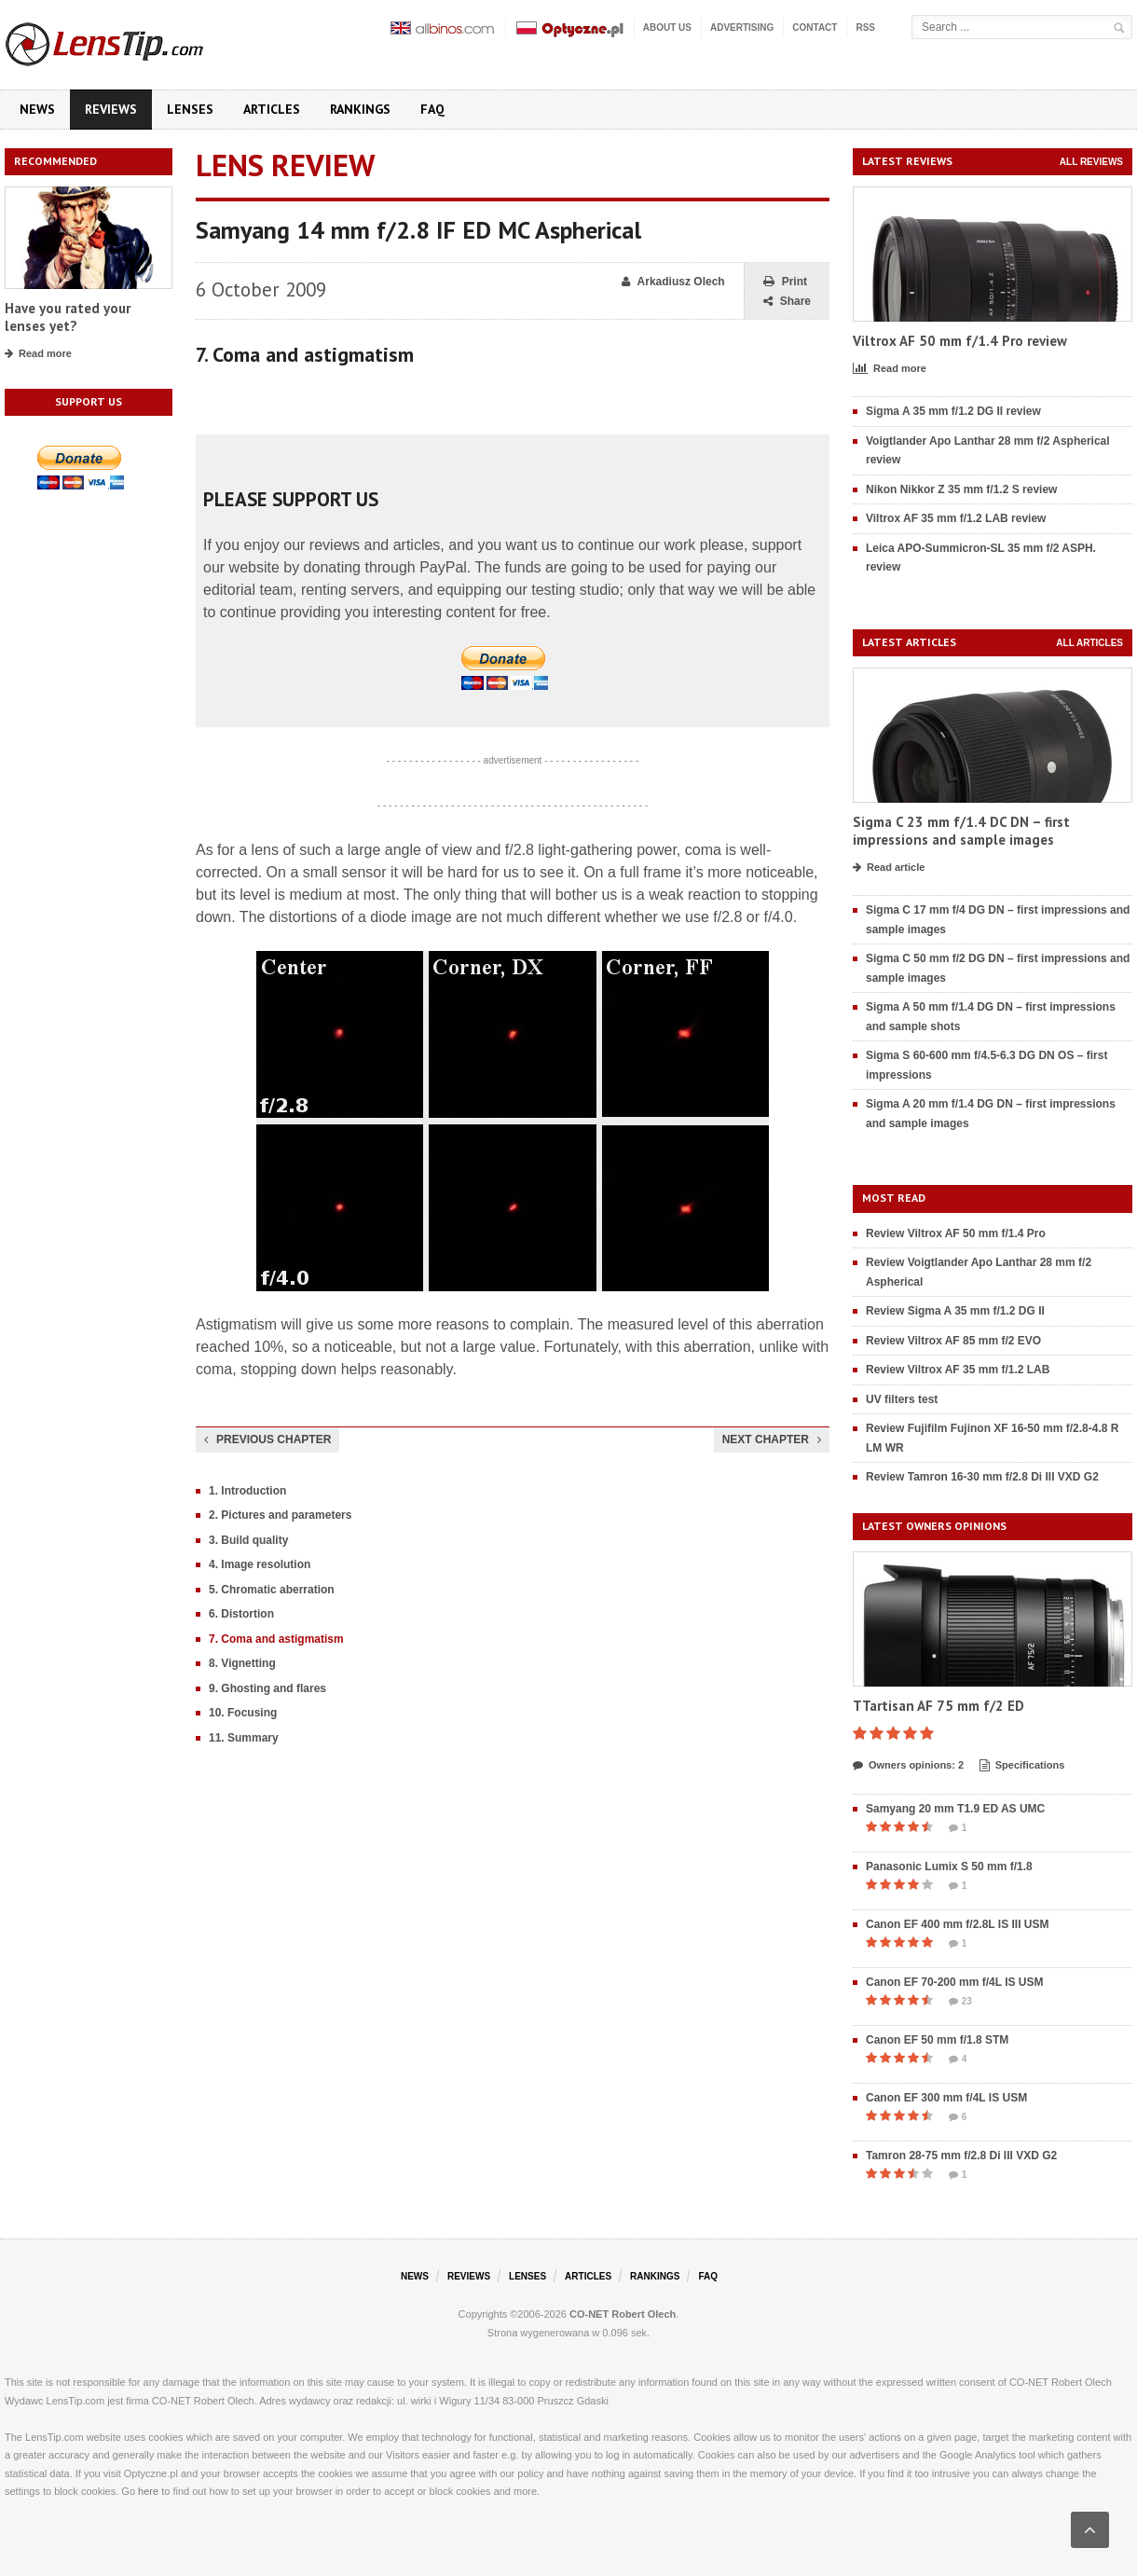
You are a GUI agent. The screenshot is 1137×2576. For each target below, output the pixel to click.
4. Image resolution (259, 1564)
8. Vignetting (242, 1663)
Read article (889, 868)
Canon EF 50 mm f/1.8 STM (937, 2039)
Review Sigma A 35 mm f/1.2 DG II (955, 1310)
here (148, 2491)
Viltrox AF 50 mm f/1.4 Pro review (960, 341)
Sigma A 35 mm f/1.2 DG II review (953, 411)
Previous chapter (267, 1439)
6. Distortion (241, 1613)
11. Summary (244, 1737)
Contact (814, 27)
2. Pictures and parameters (280, 1515)
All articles (1089, 643)
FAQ (432, 109)
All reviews (1091, 162)
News (37, 109)
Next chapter (771, 1439)
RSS (865, 27)
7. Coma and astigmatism (276, 1639)
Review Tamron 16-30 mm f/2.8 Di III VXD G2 (982, 1476)
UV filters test (902, 1399)
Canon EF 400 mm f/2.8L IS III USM (957, 1924)
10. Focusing (243, 1712)
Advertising (742, 27)
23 (960, 2001)
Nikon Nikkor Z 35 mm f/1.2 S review (961, 489)
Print (785, 282)
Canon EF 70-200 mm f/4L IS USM (955, 1982)
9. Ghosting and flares (267, 1688)
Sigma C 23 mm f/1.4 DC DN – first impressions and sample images (961, 831)
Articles (271, 109)
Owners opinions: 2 (908, 1765)
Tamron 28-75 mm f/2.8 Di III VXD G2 (961, 2155)
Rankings (360, 109)
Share (787, 301)
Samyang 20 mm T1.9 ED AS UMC (955, 1808)
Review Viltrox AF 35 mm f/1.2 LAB (957, 1369)
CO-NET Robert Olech (622, 2314)
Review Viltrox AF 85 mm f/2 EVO (953, 1340)
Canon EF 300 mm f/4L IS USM (946, 2097)
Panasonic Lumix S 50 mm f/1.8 (949, 1866)
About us (667, 27)
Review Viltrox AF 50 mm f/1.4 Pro (956, 1233)
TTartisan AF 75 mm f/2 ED (938, 1706)
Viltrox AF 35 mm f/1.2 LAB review (956, 518)
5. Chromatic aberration (272, 1589)
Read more (38, 354)
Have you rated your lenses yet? (67, 317)
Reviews (111, 109)
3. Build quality (248, 1540)
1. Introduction (247, 1490)
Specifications (1022, 1765)
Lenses (190, 109)
